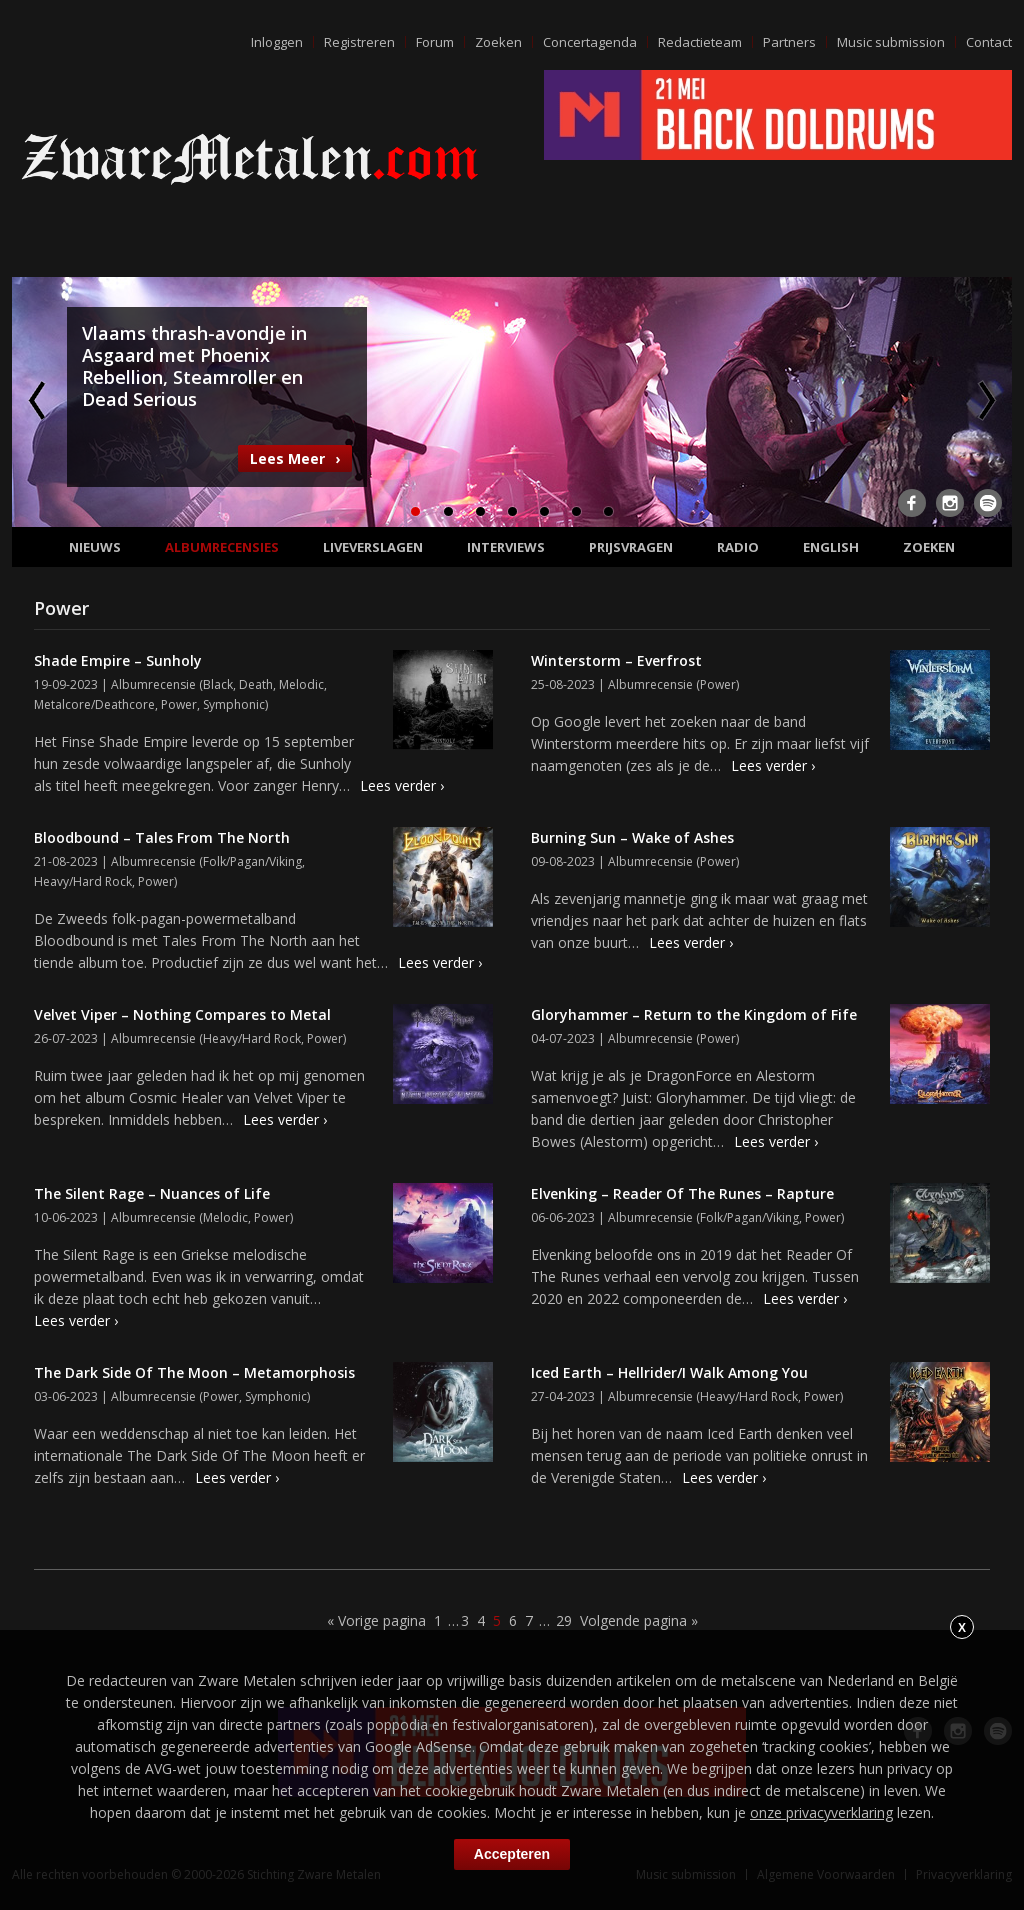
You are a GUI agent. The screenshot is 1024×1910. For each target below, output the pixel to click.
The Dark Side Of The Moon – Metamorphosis (194, 1372)
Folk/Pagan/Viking (252, 861)
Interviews (506, 547)
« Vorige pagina (376, 1620)
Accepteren (512, 1854)
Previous (39, 400)
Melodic (301, 684)
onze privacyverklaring (821, 1812)
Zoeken (498, 42)
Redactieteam (700, 42)
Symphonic (234, 704)
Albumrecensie (153, 684)
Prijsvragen (631, 547)
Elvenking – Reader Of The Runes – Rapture (682, 1193)
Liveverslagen (373, 547)
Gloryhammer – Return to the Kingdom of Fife (694, 1014)
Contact (989, 42)
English (831, 547)
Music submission (891, 42)
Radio (738, 547)
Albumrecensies (222, 547)
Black (218, 684)
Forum (435, 42)
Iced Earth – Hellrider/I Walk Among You (669, 1372)
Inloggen (277, 42)
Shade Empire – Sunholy (118, 660)
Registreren (359, 42)
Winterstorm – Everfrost (616, 660)
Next (985, 400)
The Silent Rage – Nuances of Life (152, 1193)
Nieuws (95, 547)
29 (564, 1620)
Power (179, 704)
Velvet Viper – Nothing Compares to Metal (182, 1014)
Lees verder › (402, 785)
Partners (789, 42)
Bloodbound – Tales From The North (162, 837)
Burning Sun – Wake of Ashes (632, 837)
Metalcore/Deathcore (94, 704)
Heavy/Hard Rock (83, 881)
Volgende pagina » (639, 1620)
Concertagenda (590, 42)
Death (256, 684)
